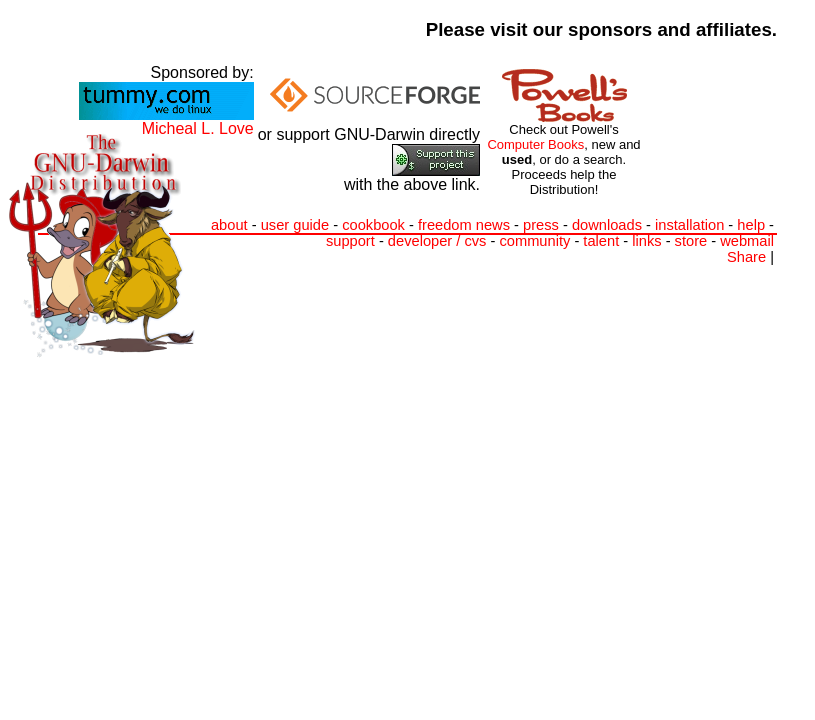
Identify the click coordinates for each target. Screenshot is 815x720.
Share (746, 257)
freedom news (464, 225)
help (751, 225)
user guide (295, 225)
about (229, 225)
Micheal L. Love (198, 128)
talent (601, 241)
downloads (607, 225)
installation (689, 225)
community (534, 241)
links (646, 241)
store (691, 241)
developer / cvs (437, 241)
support (350, 241)
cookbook (373, 225)
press (541, 225)
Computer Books (535, 144)
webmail (747, 241)
